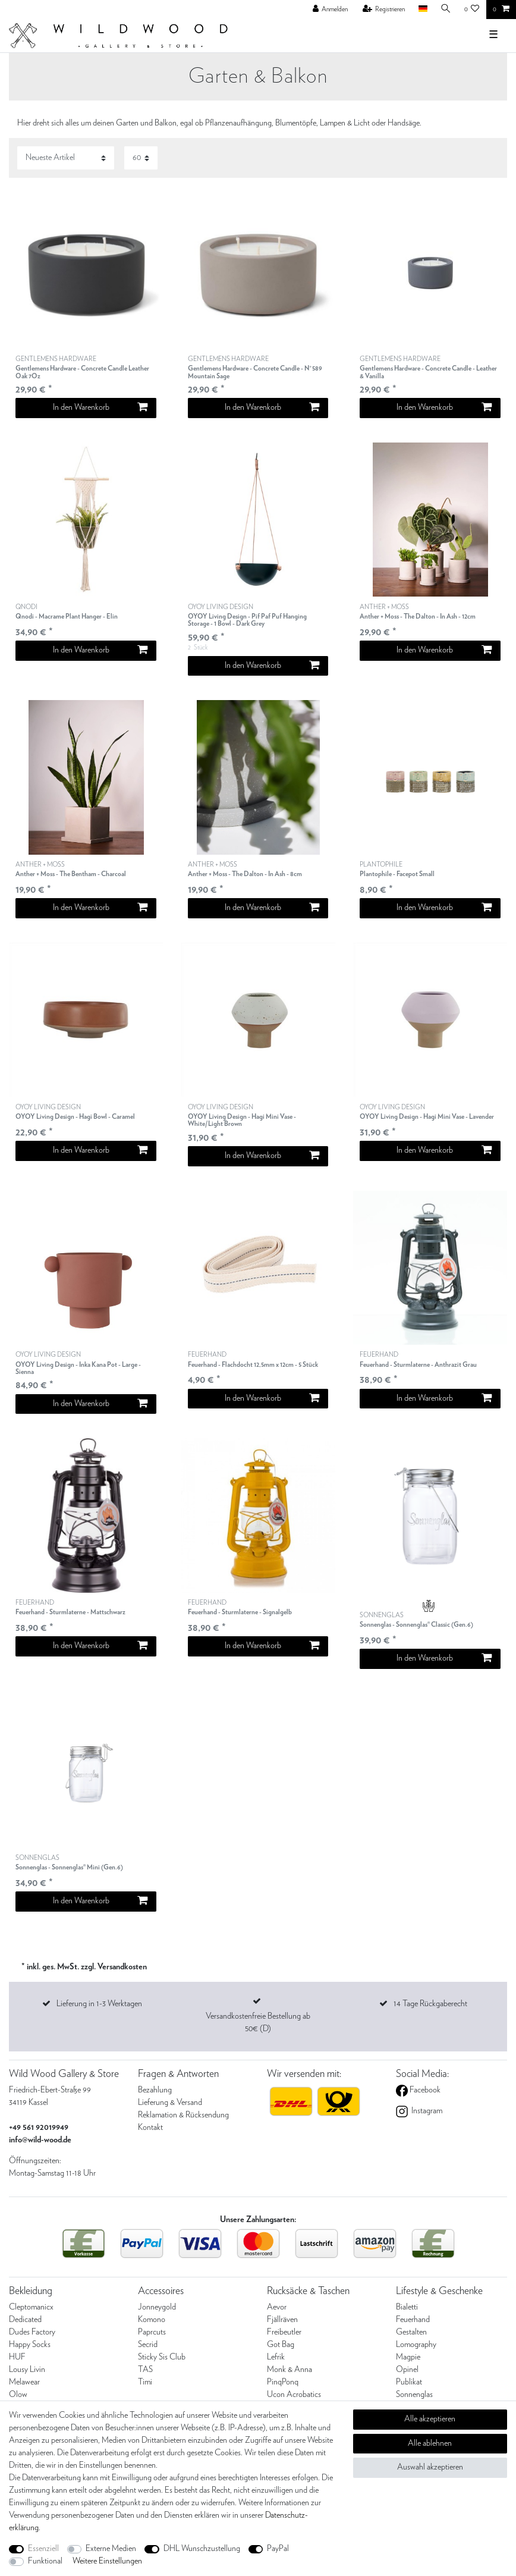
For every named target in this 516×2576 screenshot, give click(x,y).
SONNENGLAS (416, 1620)
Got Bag (280, 2344)
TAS (145, 2369)
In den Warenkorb (100, 407)
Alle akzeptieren (429, 2419)
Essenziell (43, 2548)
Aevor (277, 2307)
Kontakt (150, 2127)
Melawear (24, 2382)
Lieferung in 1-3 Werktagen (99, 2004)
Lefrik (276, 2357)
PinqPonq (282, 2382)
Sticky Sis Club (161, 2357)
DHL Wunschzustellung (201, 2548)
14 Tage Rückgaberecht (430, 2004)
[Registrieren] (384, 9)
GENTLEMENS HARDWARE (85, 368)
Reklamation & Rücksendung (183, 2115)
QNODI (66, 612)
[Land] (422, 9)
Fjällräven (282, 2319)
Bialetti (407, 2307)
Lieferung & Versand (170, 2102)
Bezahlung (155, 2090)
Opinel (407, 2369)
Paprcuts (152, 2332)
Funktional (45, 2561)
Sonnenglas (414, 2394)
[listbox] (86, 271)
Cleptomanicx (31, 2307)
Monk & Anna (289, 2369)
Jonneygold (157, 2307)
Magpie (408, 2357)
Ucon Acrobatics (294, 2394)
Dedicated (25, 2319)
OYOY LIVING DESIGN (258, 616)
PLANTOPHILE (397, 869)
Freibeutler (284, 2332)
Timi (145, 2382)
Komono (151, 2319)
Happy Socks (30, 2344)
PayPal (278, 2548)
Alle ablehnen (430, 2443)
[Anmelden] (330, 9)
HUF (17, 2357)
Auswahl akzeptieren (430, 2467)
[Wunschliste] (472, 9)
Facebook (424, 2090)
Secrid (148, 2344)
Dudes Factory (32, 2332)
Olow (18, 2394)
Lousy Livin (27, 2369)
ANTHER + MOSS (418, 612)
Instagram (426, 2111)
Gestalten (411, 2332)
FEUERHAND (253, 1360)
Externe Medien (111, 2548)
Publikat (409, 2382)
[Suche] (446, 9)
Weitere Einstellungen (107, 2561)
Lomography (416, 2344)
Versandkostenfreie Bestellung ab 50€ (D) (258, 2022)
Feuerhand (413, 2319)
